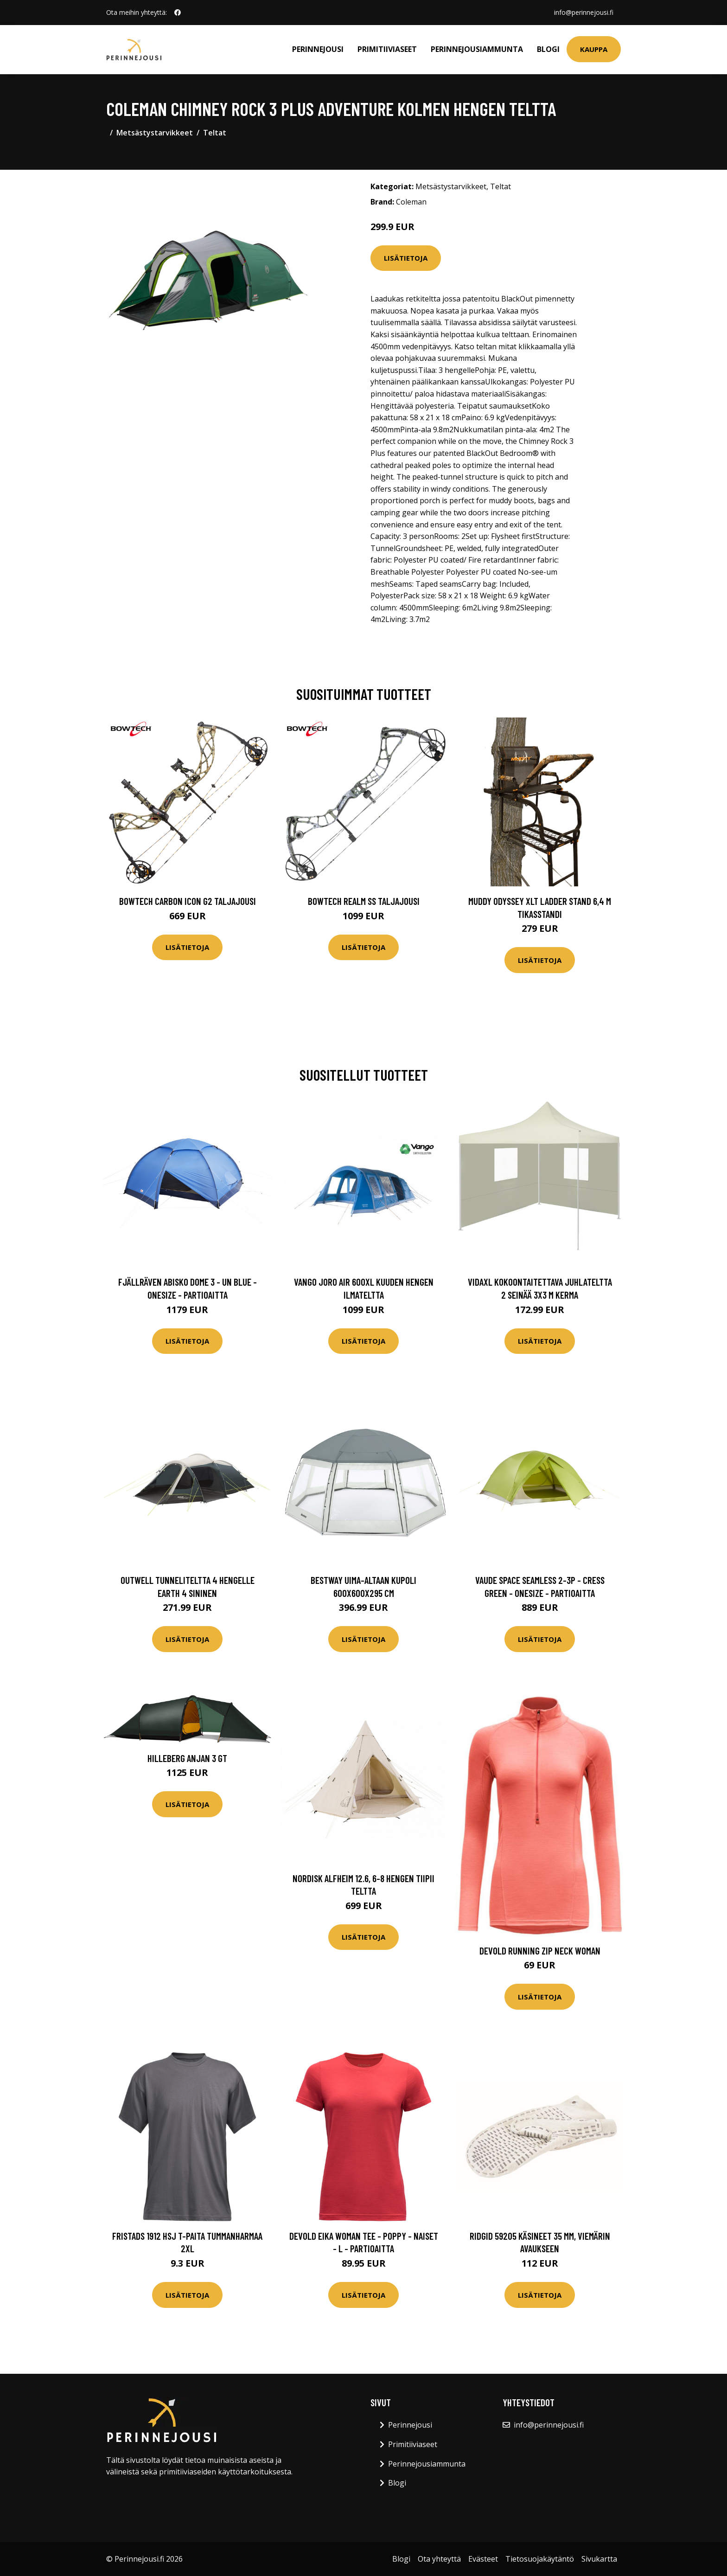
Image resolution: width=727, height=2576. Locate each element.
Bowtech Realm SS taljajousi (364, 901)
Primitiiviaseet (387, 49)
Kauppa (593, 49)
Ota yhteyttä (439, 2559)
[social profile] (178, 12)
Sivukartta (599, 2559)
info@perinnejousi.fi (583, 12)
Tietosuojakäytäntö (539, 2559)
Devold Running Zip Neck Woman (539, 1950)
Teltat (214, 133)
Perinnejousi (318, 49)
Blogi (548, 49)
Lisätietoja (405, 258)
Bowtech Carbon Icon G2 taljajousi (187, 901)
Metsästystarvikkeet (154, 133)
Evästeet (483, 2559)
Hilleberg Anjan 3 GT (187, 1758)
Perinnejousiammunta (477, 49)
